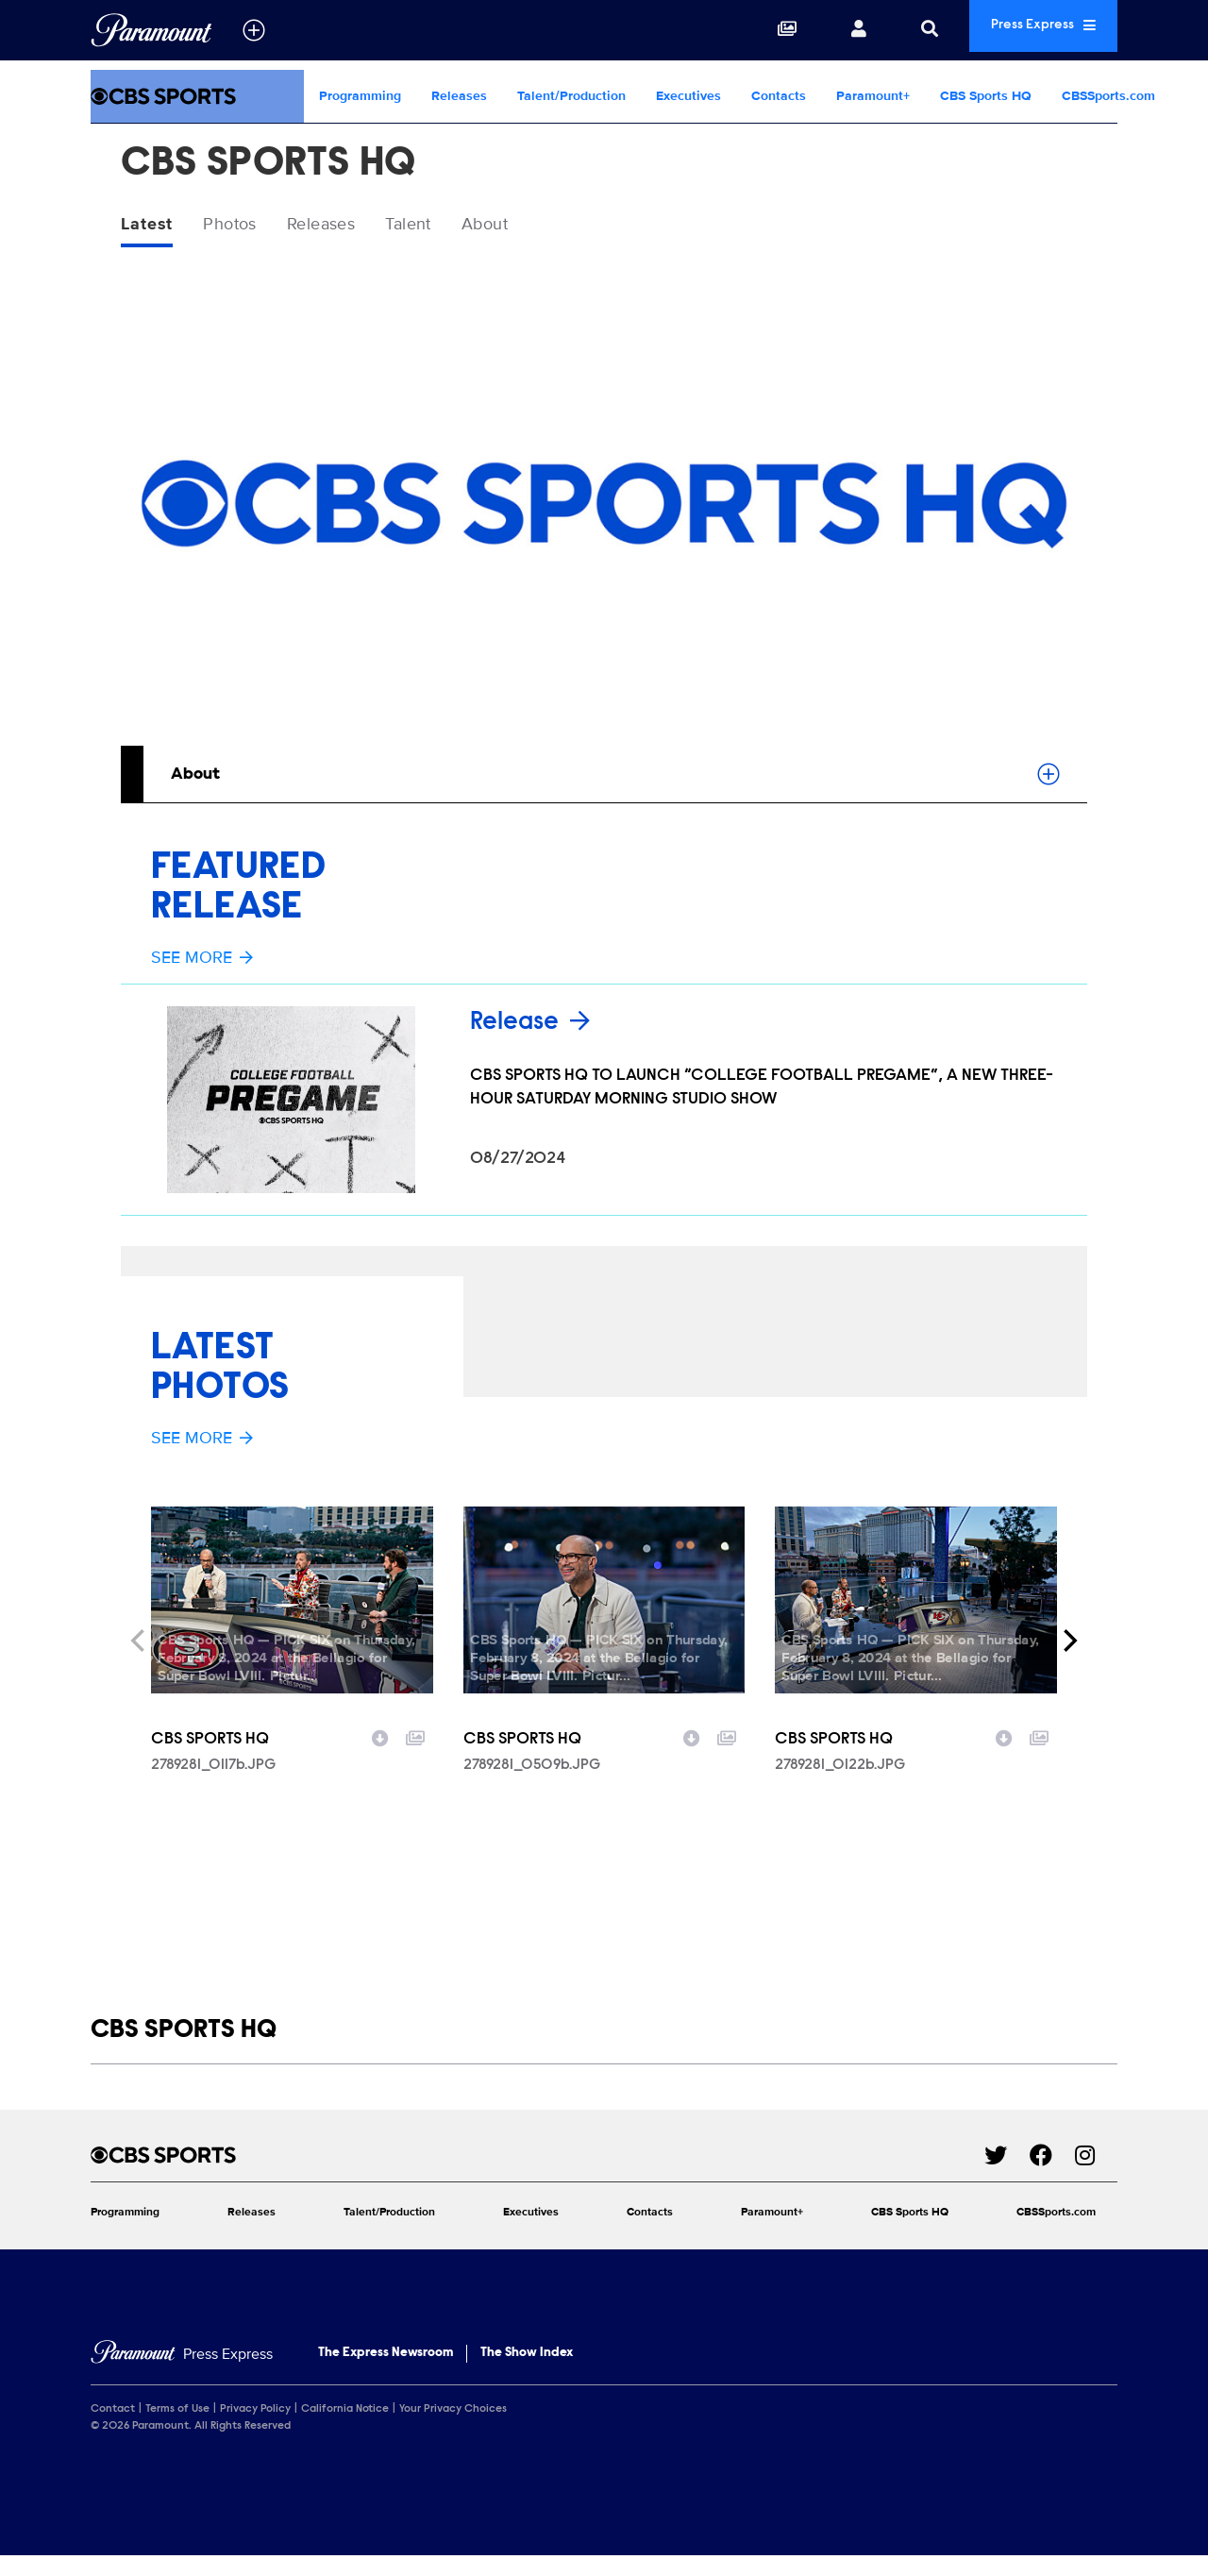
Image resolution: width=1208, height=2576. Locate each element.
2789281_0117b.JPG (213, 1785)
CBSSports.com (1108, 96)
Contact (113, 2428)
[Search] (889, 30)
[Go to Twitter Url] (1007, 2174)
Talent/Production (571, 96)
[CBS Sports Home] (197, 96)
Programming (360, 96)
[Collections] (746, 30)
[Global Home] (151, 30)
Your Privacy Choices (453, 2428)
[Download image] (380, 1756)
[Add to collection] (415, 1756)
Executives (688, 96)
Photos (241, 225)
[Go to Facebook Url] (1052, 2174)
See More (202, 961)
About (526, 225)
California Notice (345, 2428)
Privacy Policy (255, 2428)
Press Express (1023, 30)
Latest (150, 225)
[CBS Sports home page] (537, 2174)
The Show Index (526, 2373)
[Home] (182, 2374)
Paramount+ (873, 96)
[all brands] (253, 30)
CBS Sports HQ (986, 96)
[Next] (1068, 1660)
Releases (459, 96)
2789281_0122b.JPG (840, 1785)
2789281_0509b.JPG (531, 1785)
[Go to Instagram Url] (1096, 2174)
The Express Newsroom (385, 2373)
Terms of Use (177, 2428)
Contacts (778, 96)
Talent (441, 225)
